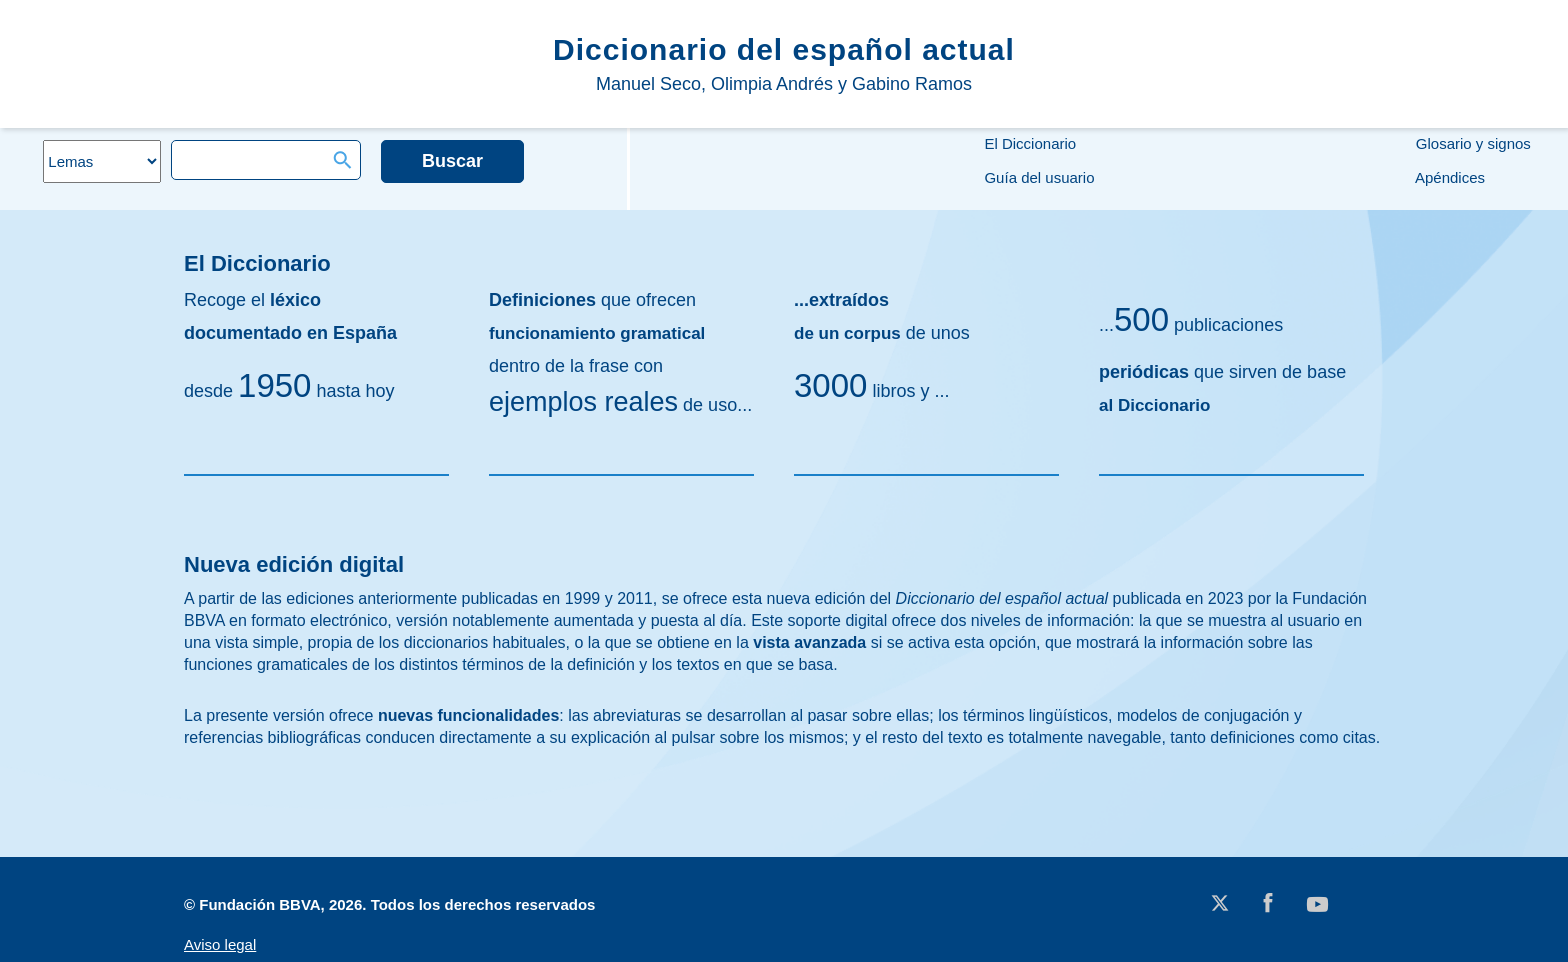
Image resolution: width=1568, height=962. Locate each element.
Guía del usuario (1037, 177)
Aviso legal (220, 944)
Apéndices (1448, 177)
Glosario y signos (1471, 143)
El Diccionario (1028, 143)
